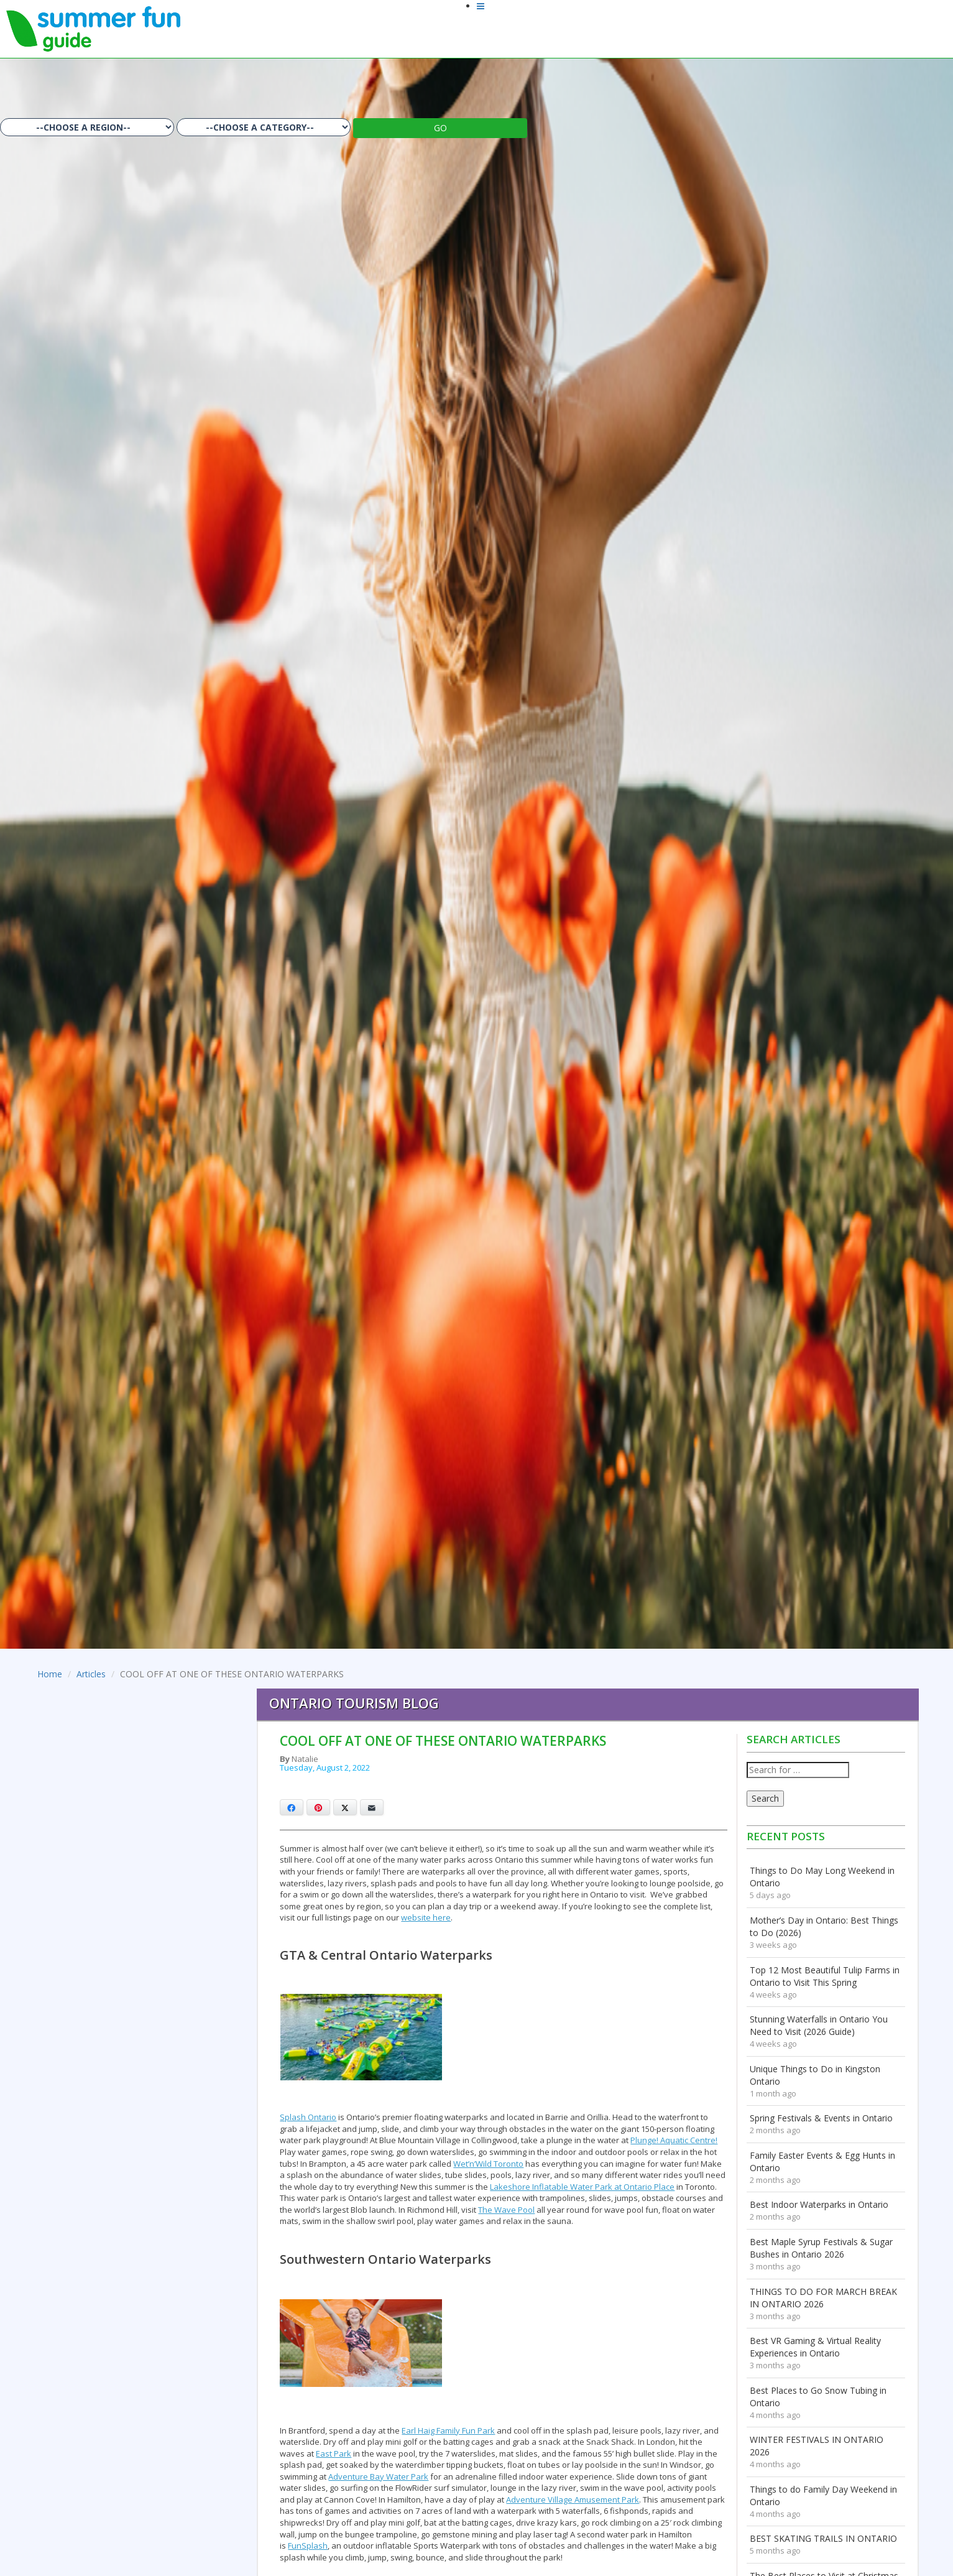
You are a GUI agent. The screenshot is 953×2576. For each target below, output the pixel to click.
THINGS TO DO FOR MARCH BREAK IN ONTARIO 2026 (823, 2298)
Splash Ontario (308, 2117)
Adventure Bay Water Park (378, 2476)
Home (49, 1674)
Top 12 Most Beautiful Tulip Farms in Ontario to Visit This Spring (825, 1976)
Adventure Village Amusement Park (572, 2499)
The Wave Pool (506, 2209)
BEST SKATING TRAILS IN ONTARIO (823, 2538)
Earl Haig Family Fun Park (448, 2430)
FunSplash (308, 2545)
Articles (91, 1674)
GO (440, 128)
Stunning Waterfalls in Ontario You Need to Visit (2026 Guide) (819, 2025)
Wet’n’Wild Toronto (488, 2163)
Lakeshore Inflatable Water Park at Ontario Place (582, 2186)
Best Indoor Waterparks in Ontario (819, 2204)
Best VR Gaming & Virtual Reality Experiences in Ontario (815, 2347)
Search (765, 1798)
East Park (333, 2453)
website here (426, 1917)
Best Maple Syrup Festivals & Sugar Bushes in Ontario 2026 (821, 2248)
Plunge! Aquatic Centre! (673, 2140)
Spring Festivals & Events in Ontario (821, 2118)
